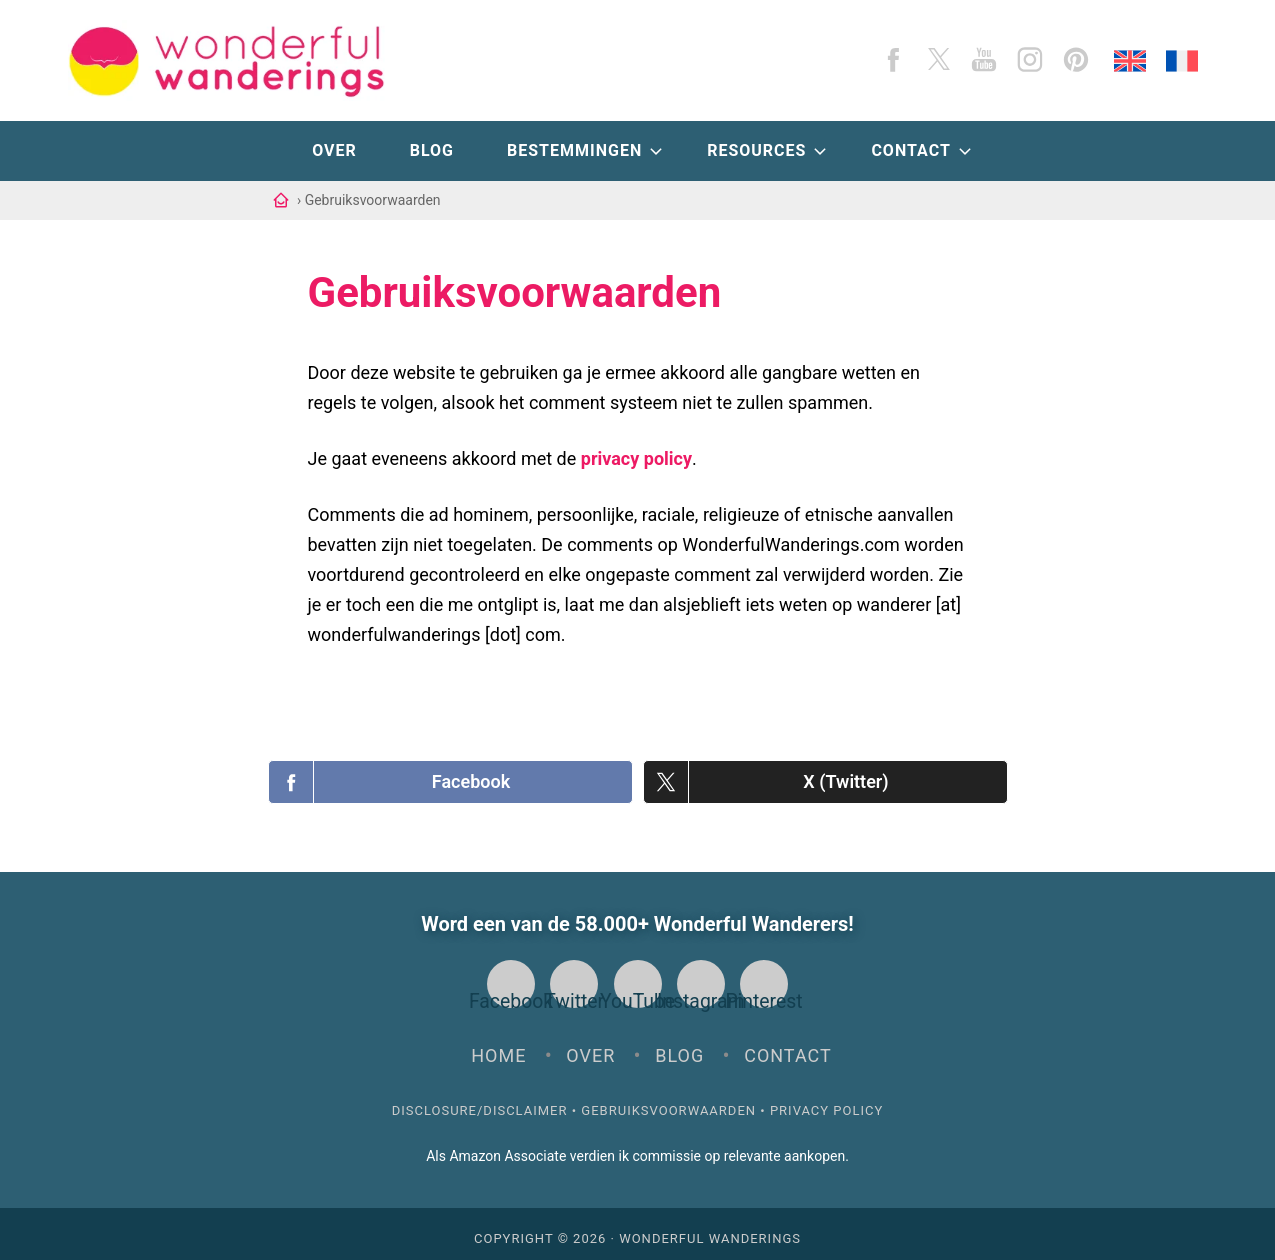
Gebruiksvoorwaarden (668, 1101)
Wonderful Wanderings (710, 1229)
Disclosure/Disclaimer (480, 1101)
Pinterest (764, 984)
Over (590, 1046)
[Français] (1182, 61)
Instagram (701, 984)
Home (498, 1046)
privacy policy (636, 458)
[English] (1130, 61)
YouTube (638, 984)
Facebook (511, 984)
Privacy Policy (826, 1101)
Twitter (574, 984)
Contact (788, 1046)
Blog (679, 1046)
